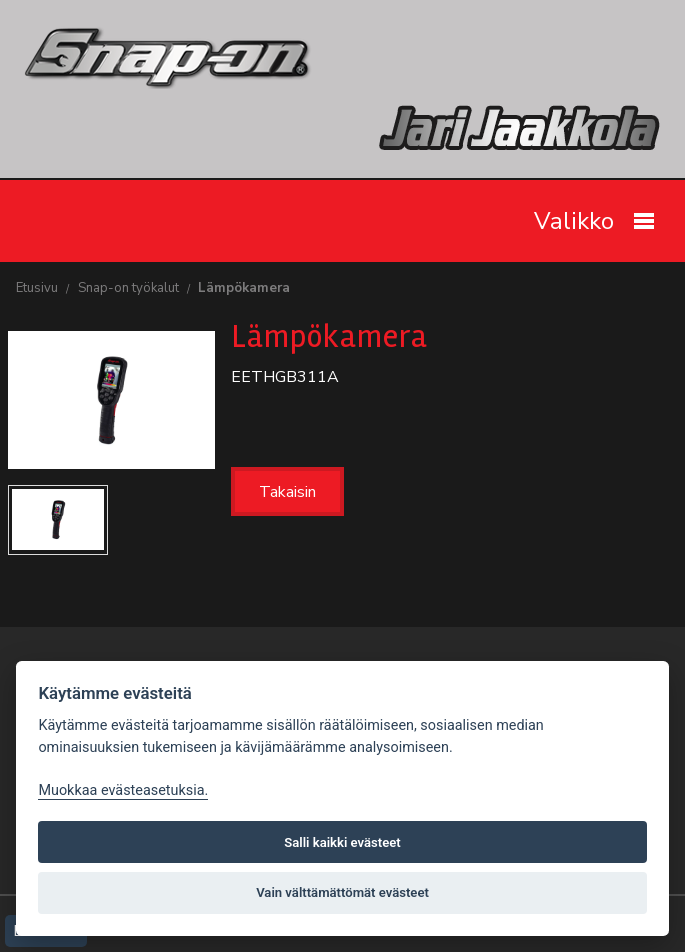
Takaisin (287, 492)
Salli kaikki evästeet (342, 842)
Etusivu (37, 288)
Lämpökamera (244, 288)
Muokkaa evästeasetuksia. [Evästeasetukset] (123, 790)
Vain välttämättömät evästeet (342, 892)
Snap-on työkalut (128, 288)
